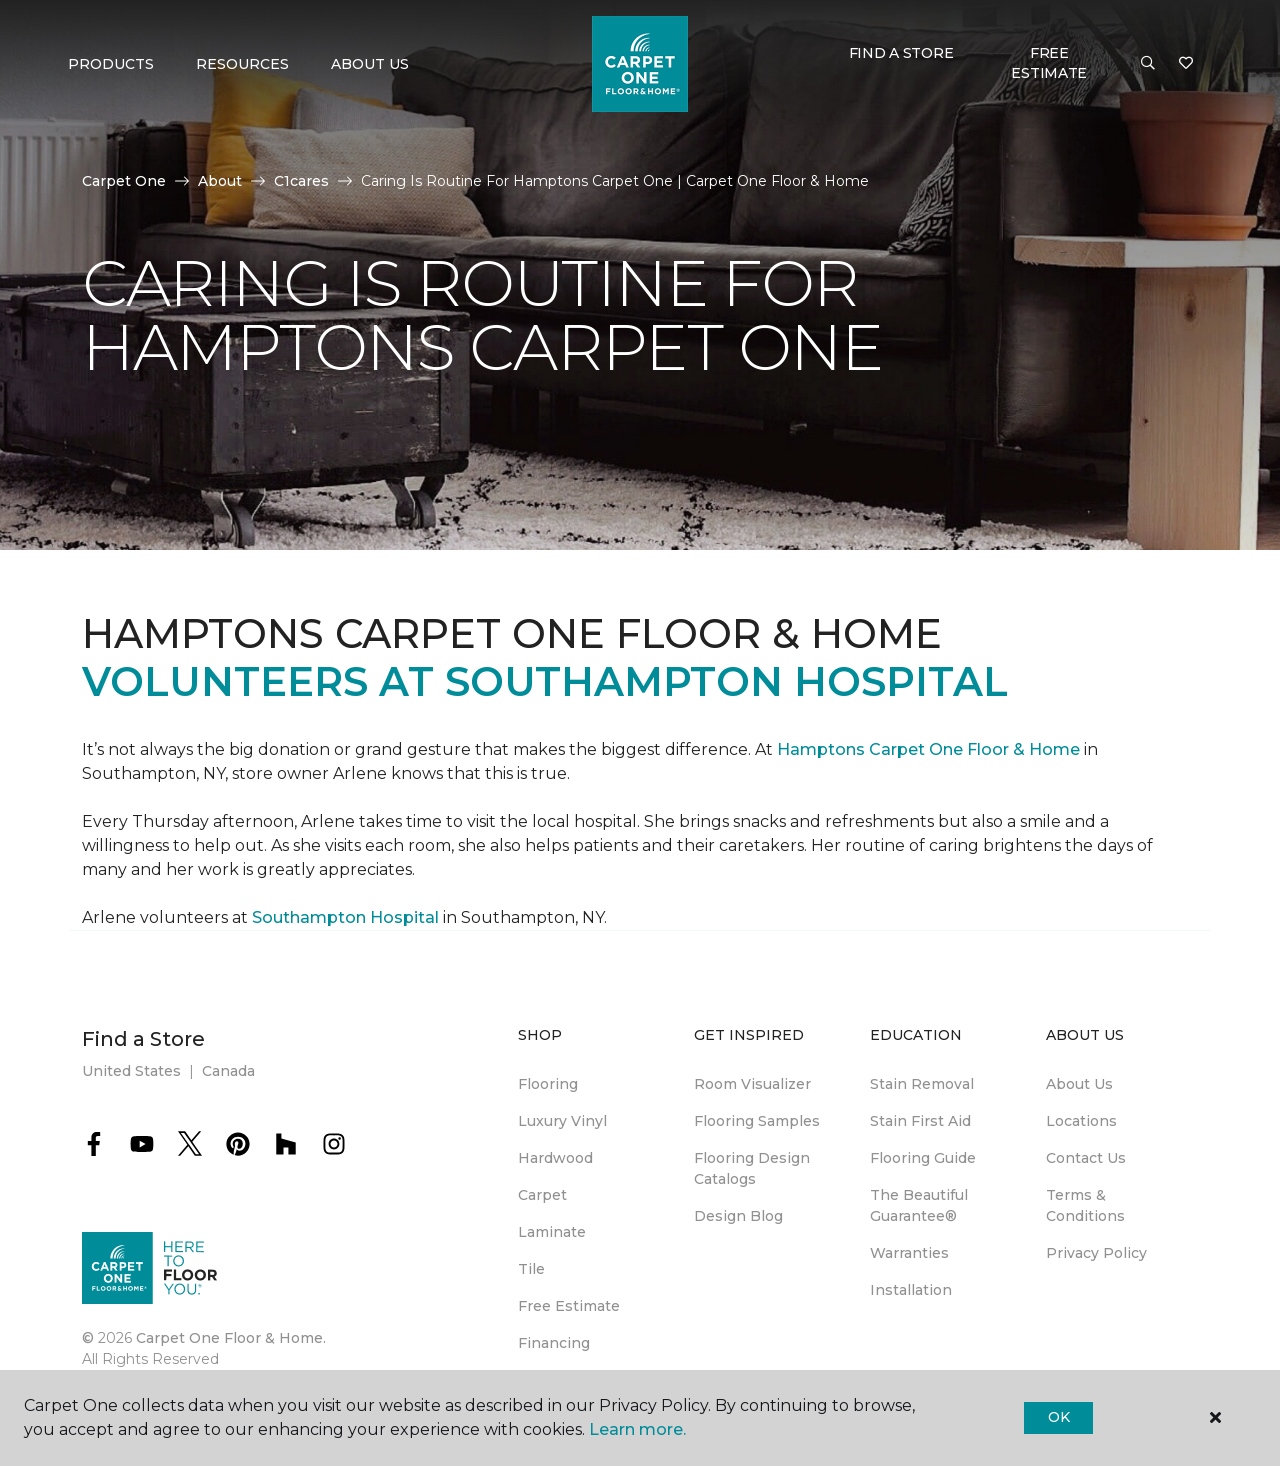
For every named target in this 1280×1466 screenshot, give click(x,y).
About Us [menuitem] (1079, 1084)
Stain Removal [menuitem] (922, 1084)
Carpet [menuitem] (542, 1195)
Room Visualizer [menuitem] (752, 1084)
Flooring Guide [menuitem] (923, 1158)
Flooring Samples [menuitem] (757, 1121)
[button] (1148, 64)
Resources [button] (242, 64)
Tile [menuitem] (531, 1269)
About (220, 181)
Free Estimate (1049, 63)
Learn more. (637, 1429)
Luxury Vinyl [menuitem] (562, 1121)
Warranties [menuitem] (909, 1253)
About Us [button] (370, 64)
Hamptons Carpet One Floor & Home (928, 749)
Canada (228, 1071)
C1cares (301, 181)
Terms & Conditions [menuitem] (1085, 1205)
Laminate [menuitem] (552, 1232)
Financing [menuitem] (554, 1343)
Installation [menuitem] (911, 1290)
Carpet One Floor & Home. (231, 1338)
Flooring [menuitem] (548, 1084)
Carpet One (124, 181)
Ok (1058, 1417)
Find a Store (901, 53)
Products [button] (111, 64)
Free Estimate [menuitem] (569, 1306)
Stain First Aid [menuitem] (920, 1121)
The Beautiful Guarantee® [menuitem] (919, 1205)
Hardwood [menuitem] (555, 1158)
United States (131, 1071)
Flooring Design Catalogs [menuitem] (752, 1168)
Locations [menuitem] (1081, 1121)
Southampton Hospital (347, 917)
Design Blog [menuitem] (738, 1216)
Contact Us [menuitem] (1086, 1158)
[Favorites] (1186, 64)
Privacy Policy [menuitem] (1096, 1253)
